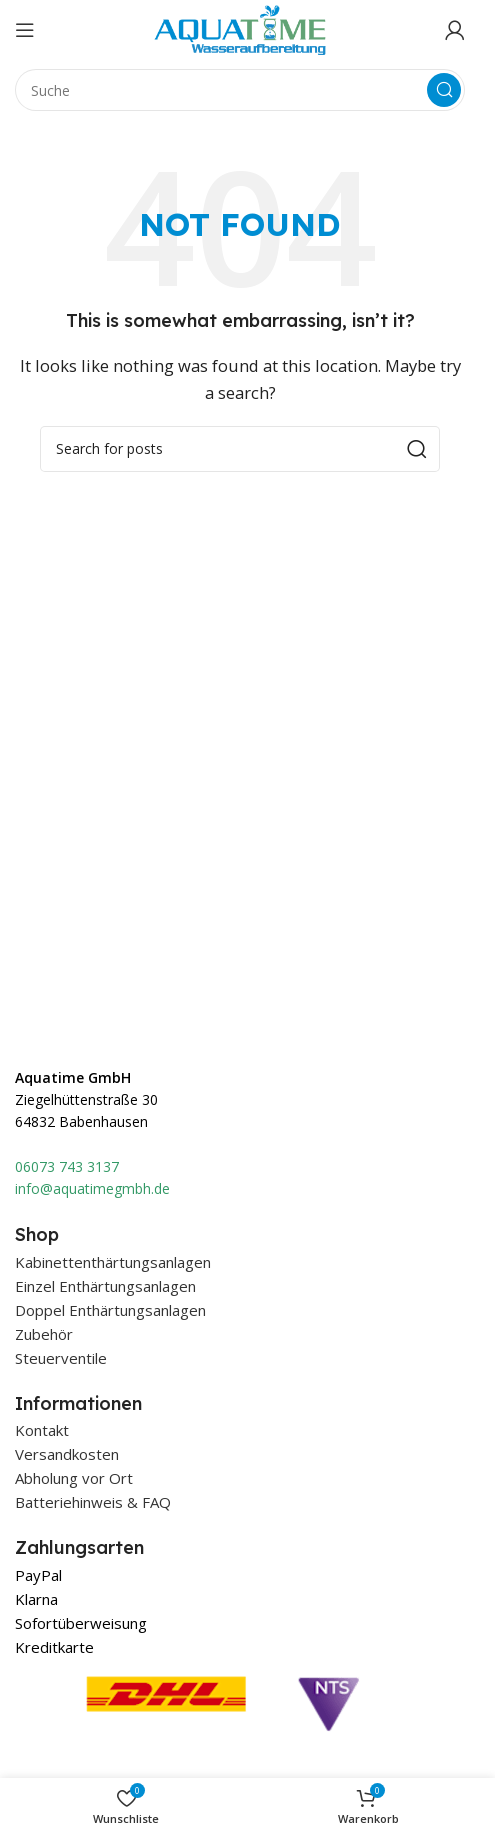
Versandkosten (67, 1454)
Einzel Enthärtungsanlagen (105, 1286)
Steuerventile (61, 1358)
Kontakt (42, 1430)
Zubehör (44, 1334)
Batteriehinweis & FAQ (93, 1502)
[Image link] (224, 1747)
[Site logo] (240, 28)
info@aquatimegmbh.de (92, 1188)
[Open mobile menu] (25, 30)
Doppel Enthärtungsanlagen (110, 1310)
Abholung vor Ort (74, 1478)
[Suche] (240, 90)
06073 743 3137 (67, 1166)
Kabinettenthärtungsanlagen (113, 1262)
